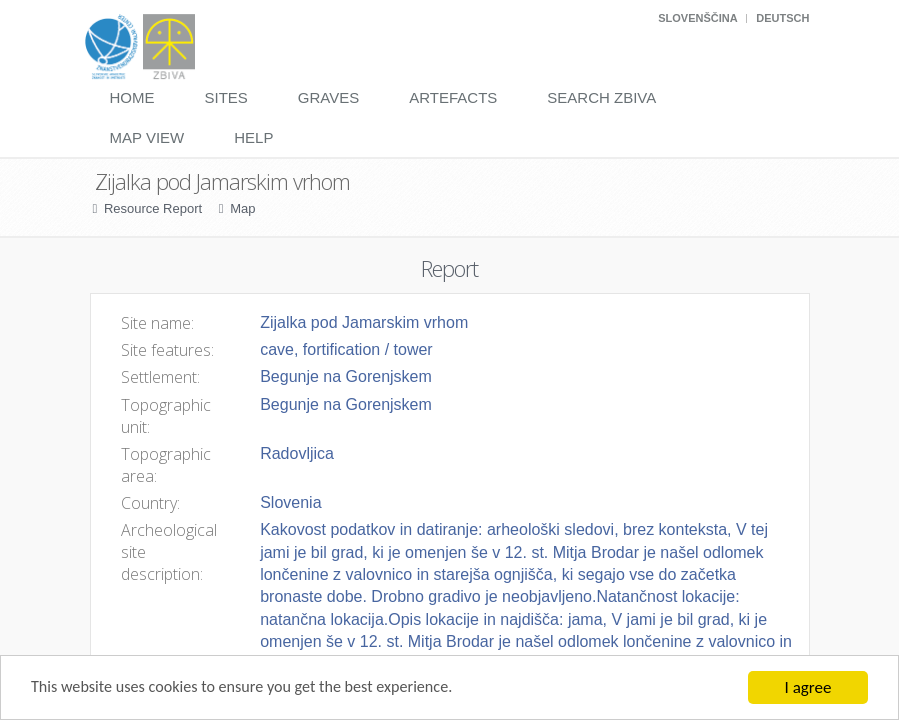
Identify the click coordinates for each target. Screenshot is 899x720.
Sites (226, 97)
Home (132, 97)
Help (253, 137)
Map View (147, 137)
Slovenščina (697, 18)
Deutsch (782, 18)
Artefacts (453, 97)
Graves (328, 97)
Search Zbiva (601, 97)
